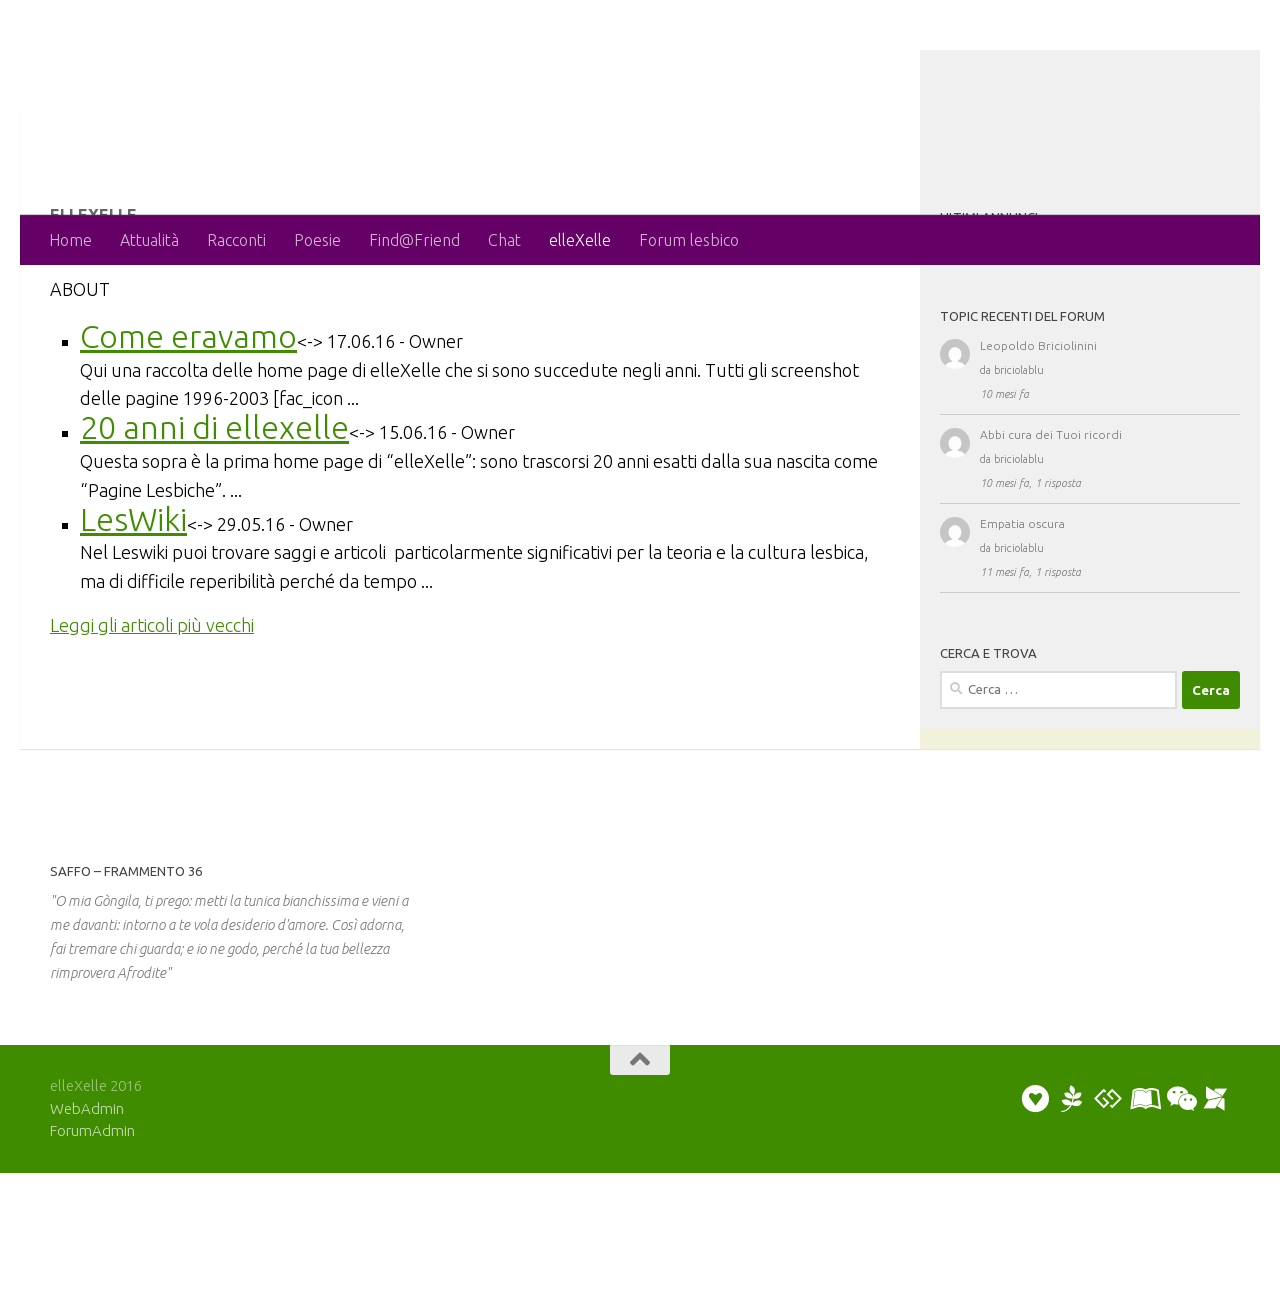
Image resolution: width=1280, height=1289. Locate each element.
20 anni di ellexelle (214, 507)
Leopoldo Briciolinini (1038, 425)
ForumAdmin (92, 1246)
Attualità (149, 240)
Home (70, 240)
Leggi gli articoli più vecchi (152, 705)
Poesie (317, 240)
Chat (504, 240)
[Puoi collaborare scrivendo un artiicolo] (1144, 1215)
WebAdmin (87, 1224)
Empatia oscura (1022, 603)
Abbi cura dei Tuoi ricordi (1051, 514)
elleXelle (580, 240)
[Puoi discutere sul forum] (1108, 1215)
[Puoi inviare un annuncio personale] (1036, 1215)
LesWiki (133, 599)
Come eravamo (188, 416)
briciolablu (1019, 450)
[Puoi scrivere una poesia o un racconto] (1072, 1215)
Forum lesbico (689, 240)
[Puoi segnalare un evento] (1216, 1215)
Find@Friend (414, 240)
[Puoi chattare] (1180, 1215)
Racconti (236, 240)
